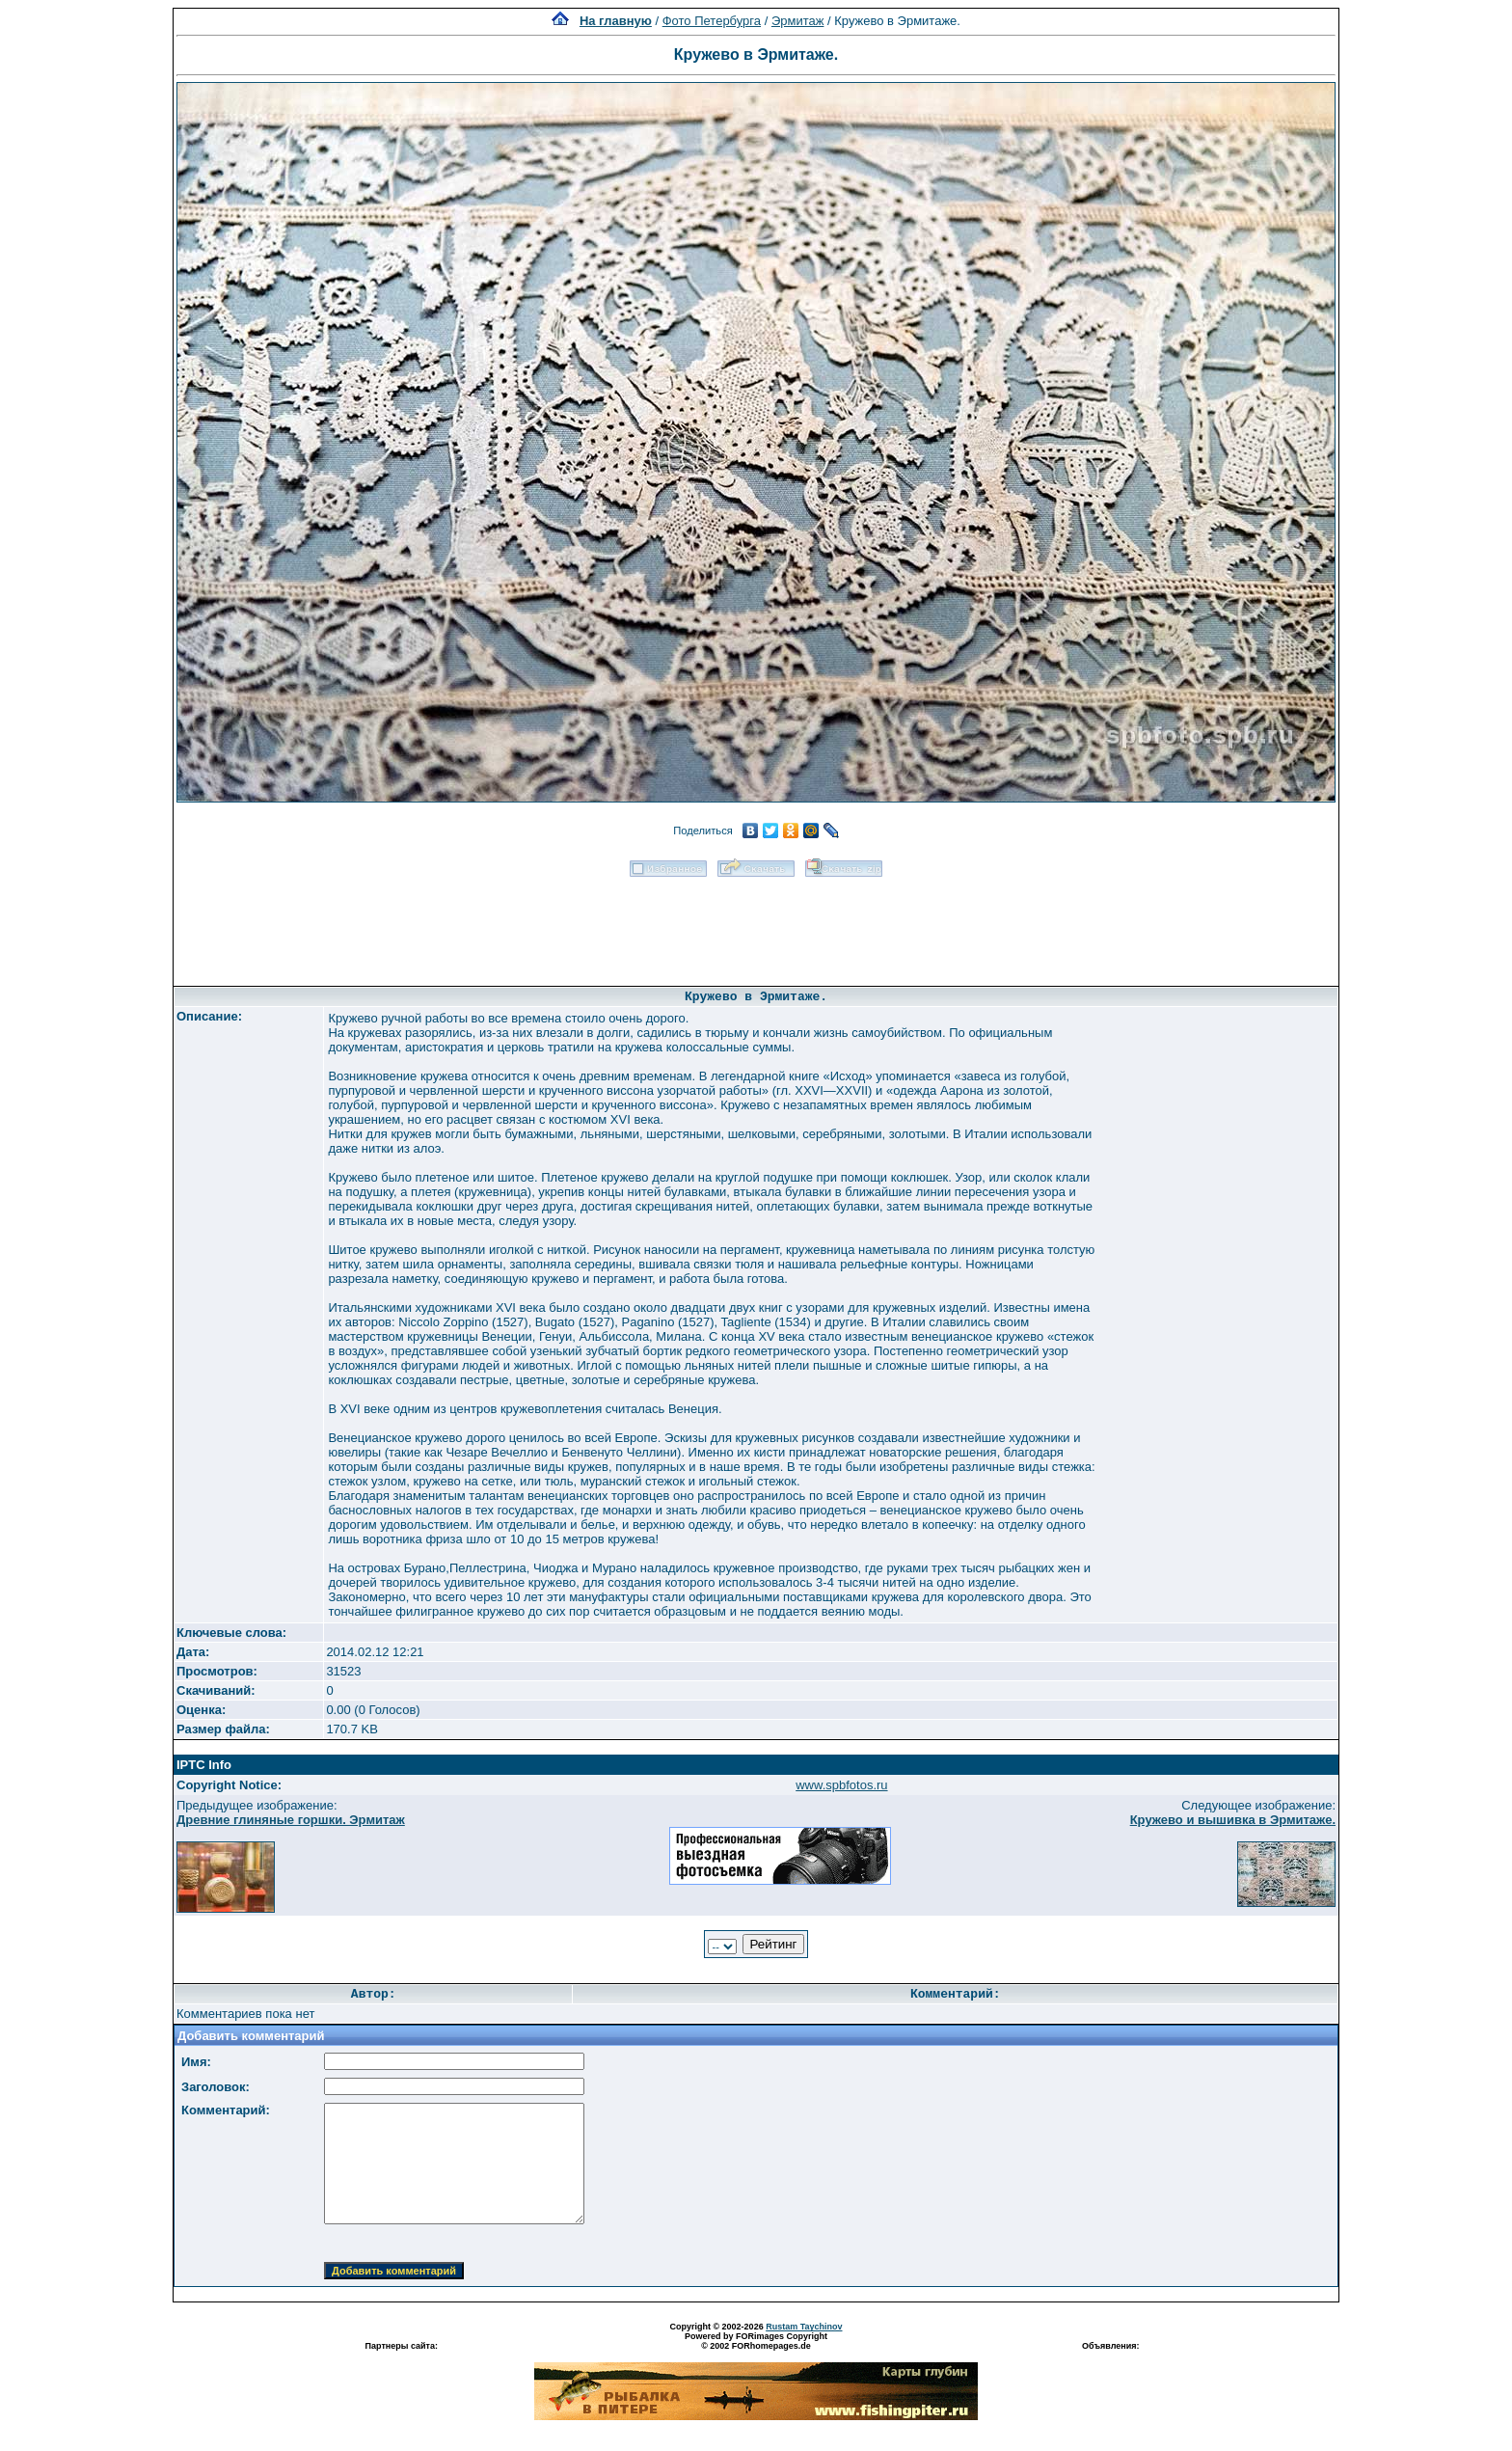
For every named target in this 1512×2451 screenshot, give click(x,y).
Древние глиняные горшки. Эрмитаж (290, 1819)
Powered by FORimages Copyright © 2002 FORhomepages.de (756, 2341)
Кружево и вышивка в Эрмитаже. (1233, 1819)
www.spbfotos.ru (841, 1785)
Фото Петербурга (711, 21)
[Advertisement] (756, 925)
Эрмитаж (797, 21)
